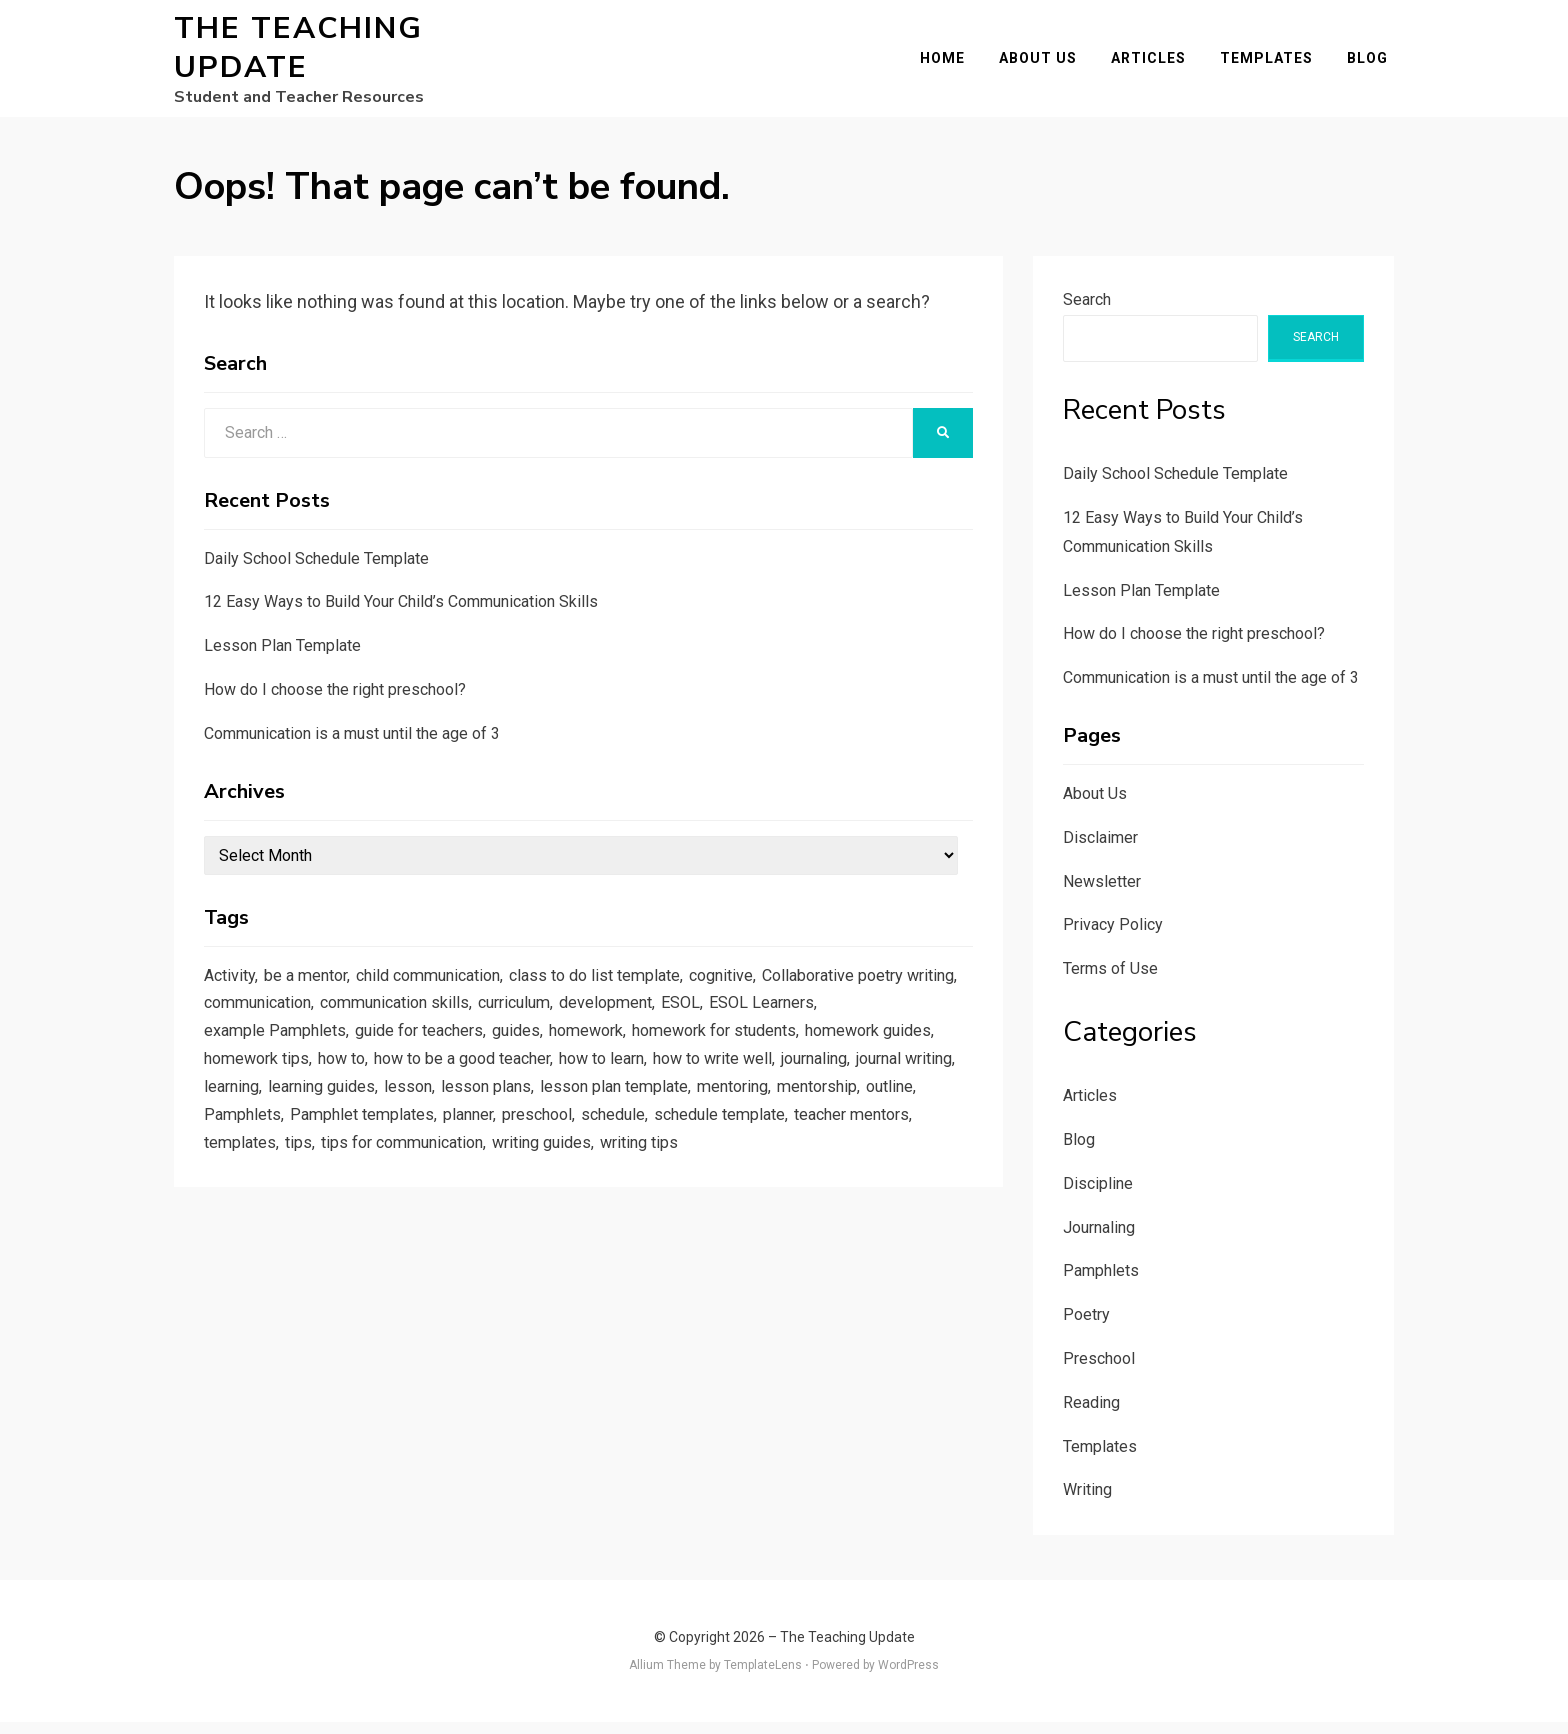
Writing (1087, 1502)
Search (1087, 311)
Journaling (1099, 1239)
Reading (1091, 1414)
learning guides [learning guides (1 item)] (531, 1111)
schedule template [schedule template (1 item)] (273, 1172)
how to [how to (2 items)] (495, 1080)
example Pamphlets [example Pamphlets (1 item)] (396, 1050)
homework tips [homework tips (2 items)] (404, 1080)
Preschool (1099, 1370)
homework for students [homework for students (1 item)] (865, 1050)
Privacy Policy (1113, 936)
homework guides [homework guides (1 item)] (271, 1080)
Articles (1154, 64)
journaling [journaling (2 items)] (241, 1111)
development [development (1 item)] (854, 1019)
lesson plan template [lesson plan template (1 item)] (838, 1111)
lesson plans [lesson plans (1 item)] (704, 1111)
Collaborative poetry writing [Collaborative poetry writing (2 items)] (307, 1019)
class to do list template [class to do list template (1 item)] (624, 989)
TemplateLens (763, 1677)
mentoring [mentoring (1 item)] (243, 1142)
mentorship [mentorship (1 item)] (334, 1142)
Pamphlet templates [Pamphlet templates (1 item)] (610, 1142)
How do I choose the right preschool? (335, 701)
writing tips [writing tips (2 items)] (246, 1203)
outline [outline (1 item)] (411, 1142)
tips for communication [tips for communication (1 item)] (696, 1172)
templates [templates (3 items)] (524, 1172)
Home (948, 64)
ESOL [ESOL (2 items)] (932, 1019)
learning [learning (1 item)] (435, 1111)
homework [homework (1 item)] (727, 1050)
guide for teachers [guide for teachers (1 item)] (548, 1050)
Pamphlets (1101, 1283)
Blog (1373, 64)
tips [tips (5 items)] (585, 1172)
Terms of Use (1110, 980)
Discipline (1098, 1195)
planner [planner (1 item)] (722, 1142)
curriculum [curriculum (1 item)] (756, 1019)
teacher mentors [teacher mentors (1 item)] (414, 1172)
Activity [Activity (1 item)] (231, 989)
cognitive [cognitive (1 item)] (758, 989)
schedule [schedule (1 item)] (876, 1142)
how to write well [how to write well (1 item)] (896, 1080)
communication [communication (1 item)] (479, 1019)
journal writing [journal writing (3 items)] (342, 1111)
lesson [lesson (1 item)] (623, 1111)
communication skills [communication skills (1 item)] (627, 1019)
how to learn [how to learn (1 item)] (776, 1080)
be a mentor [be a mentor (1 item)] (312, 989)
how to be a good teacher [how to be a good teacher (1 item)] (625, 1080)
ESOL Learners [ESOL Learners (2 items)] (259, 1050)
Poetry (1086, 1326)
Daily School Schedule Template (316, 570)
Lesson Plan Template (282, 657)
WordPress (908, 1677)
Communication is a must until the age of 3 (352, 745)
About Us (1044, 64)
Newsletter (1102, 893)
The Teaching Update (298, 54)
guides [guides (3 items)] (652, 1050)
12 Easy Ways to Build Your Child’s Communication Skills (401, 613)
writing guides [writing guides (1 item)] (847, 1172)
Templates (1272, 64)
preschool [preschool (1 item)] (795, 1142)
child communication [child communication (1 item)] (445, 989)
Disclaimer (1100, 849)
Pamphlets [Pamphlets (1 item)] (486, 1142)
